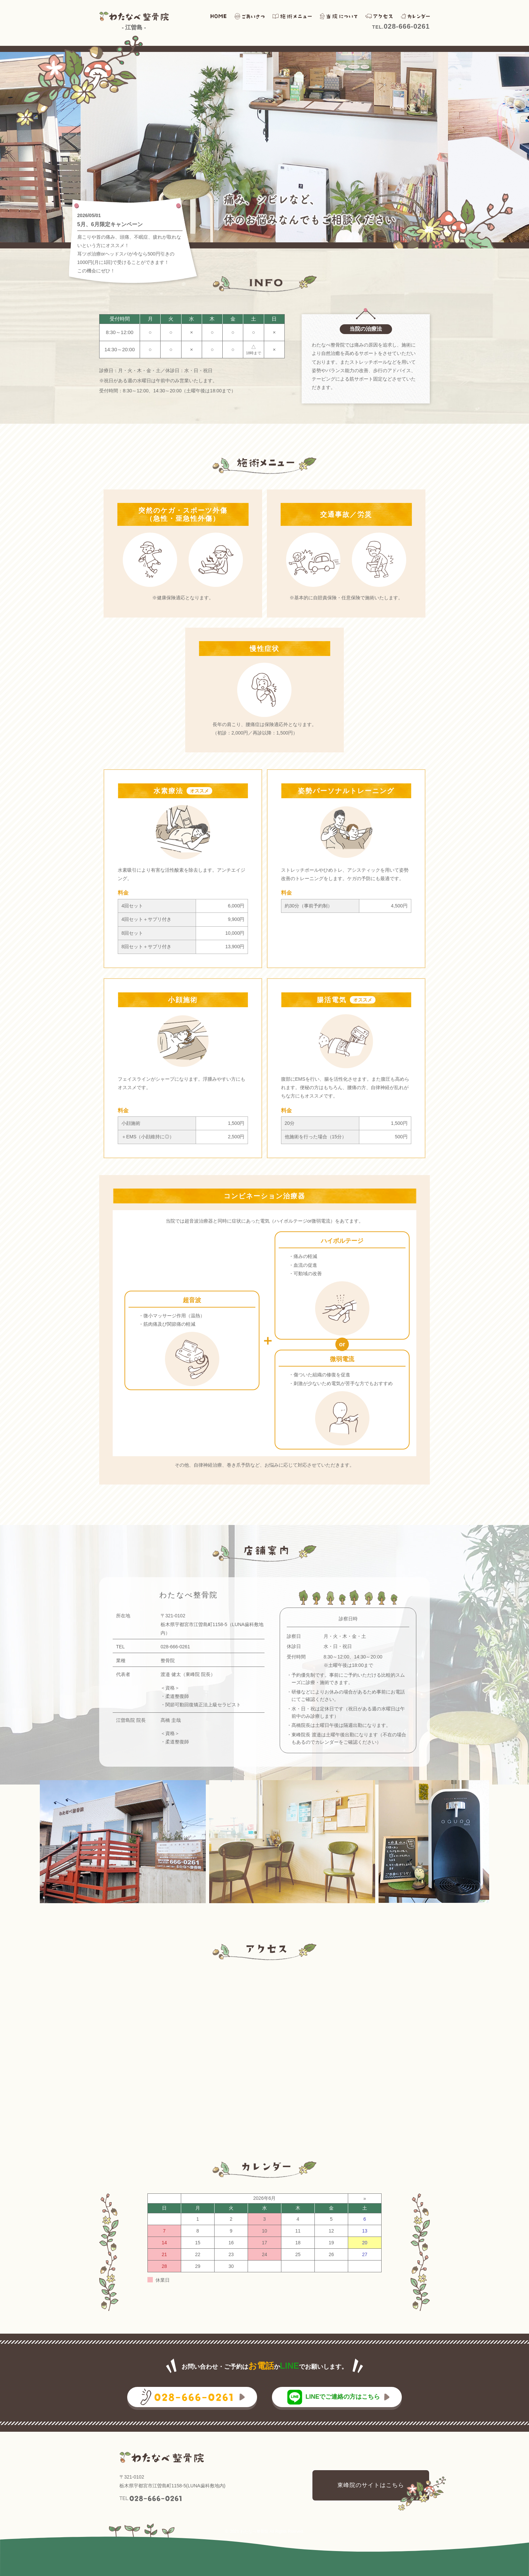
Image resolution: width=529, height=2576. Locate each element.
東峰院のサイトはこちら (370, 2485)
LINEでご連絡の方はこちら (342, 2396)
